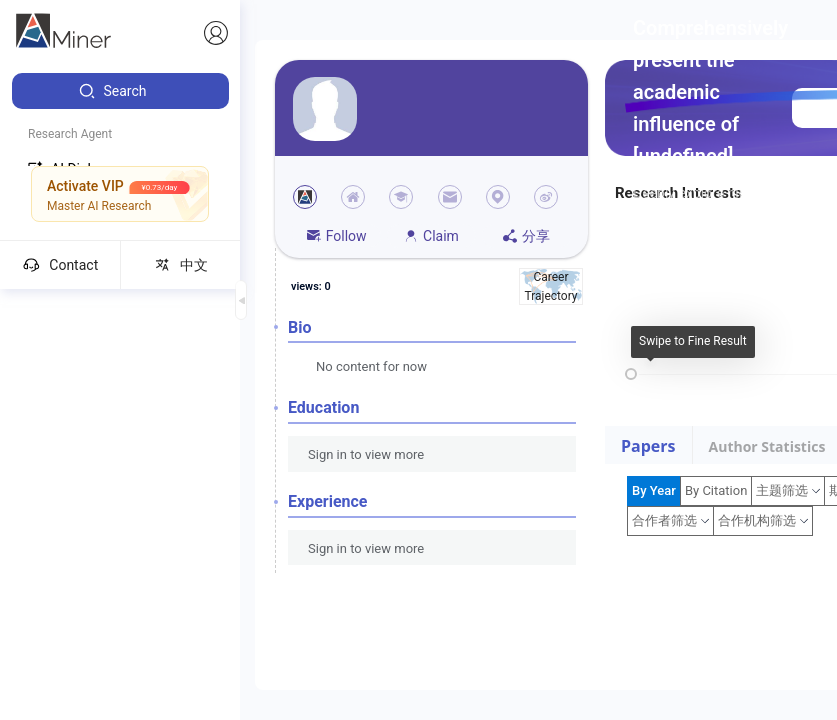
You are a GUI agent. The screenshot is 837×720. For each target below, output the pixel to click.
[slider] (631, 374)
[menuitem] (120, 91)
